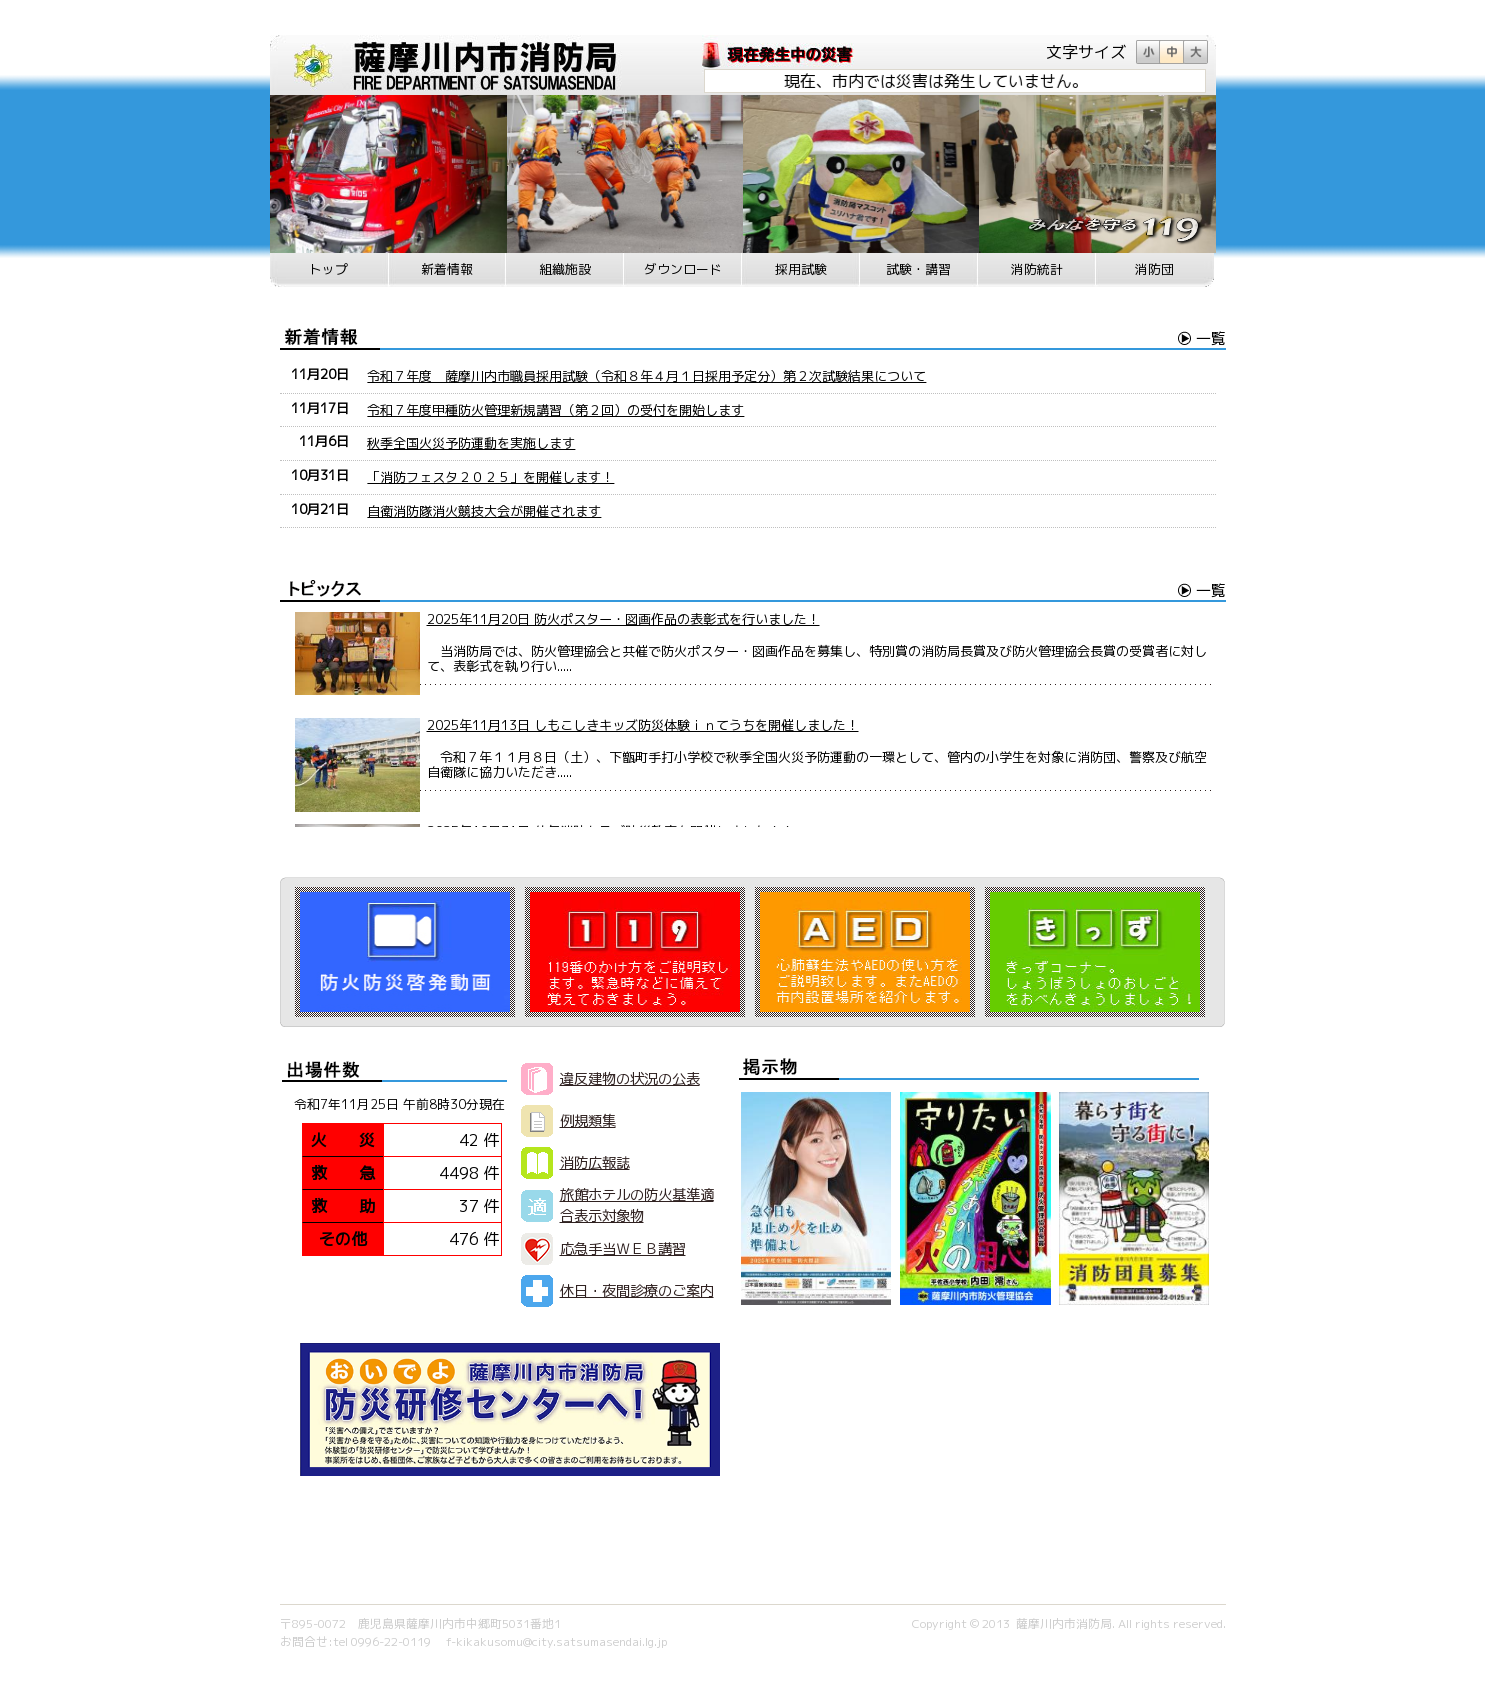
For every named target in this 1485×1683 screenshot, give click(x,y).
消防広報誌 (595, 1163)
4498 (459, 1173)
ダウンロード (683, 269)
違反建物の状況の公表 (630, 1079)
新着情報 (447, 269)
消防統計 (1037, 269)
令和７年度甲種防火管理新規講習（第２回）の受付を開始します (555, 410)
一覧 (1211, 338)
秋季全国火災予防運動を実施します (471, 443)
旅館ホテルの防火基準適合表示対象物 (637, 1205)
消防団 (1154, 269)
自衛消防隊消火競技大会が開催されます (484, 511)
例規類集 (588, 1121)
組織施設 (565, 269)
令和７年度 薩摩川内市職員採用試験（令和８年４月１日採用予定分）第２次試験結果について (646, 376)
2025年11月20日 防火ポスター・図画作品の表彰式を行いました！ (623, 619)
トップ (328, 269)
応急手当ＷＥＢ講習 (623, 1249)
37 (469, 1206)
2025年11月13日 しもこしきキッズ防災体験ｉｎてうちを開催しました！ (643, 725)
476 (464, 1239)
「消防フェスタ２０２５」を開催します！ (490, 477)
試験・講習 (918, 269)
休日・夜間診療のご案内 (637, 1291)
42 (469, 1140)
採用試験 (801, 269)
